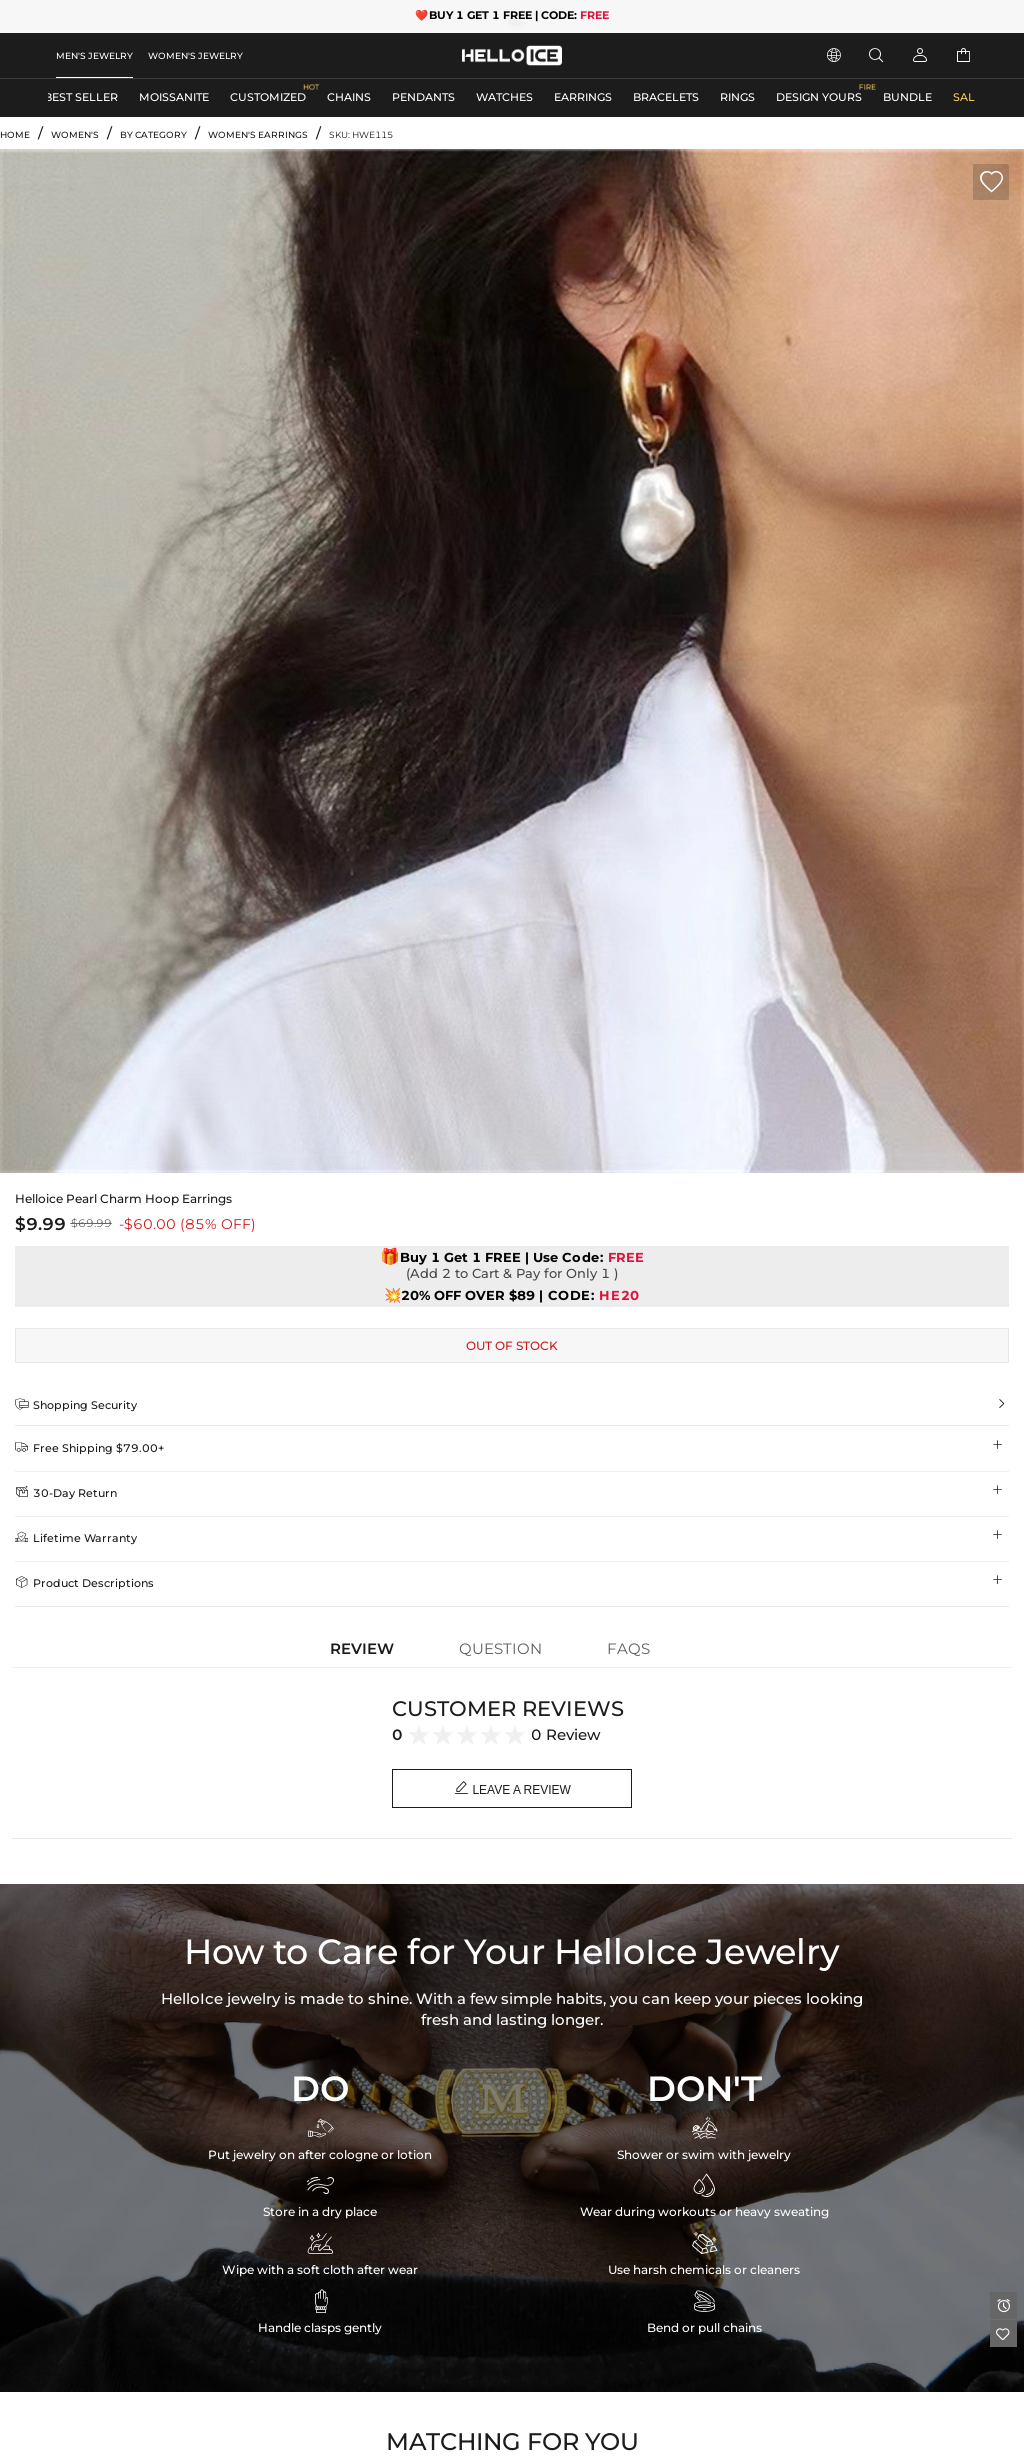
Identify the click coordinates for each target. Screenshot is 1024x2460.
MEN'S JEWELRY (94, 55)
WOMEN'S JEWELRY (195, 55)
